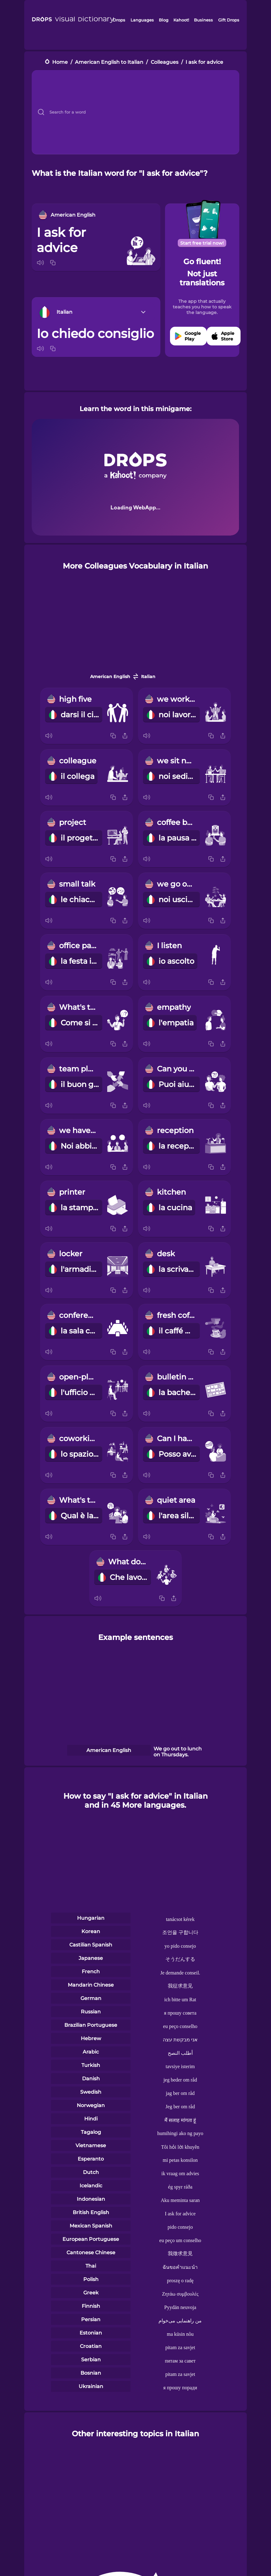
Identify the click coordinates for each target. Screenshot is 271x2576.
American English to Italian (109, 62)
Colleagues (164, 62)
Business (203, 19)
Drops (119, 19)
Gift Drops (228, 19)
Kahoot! (181, 19)
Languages (142, 19)
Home (60, 62)
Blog (163, 19)
